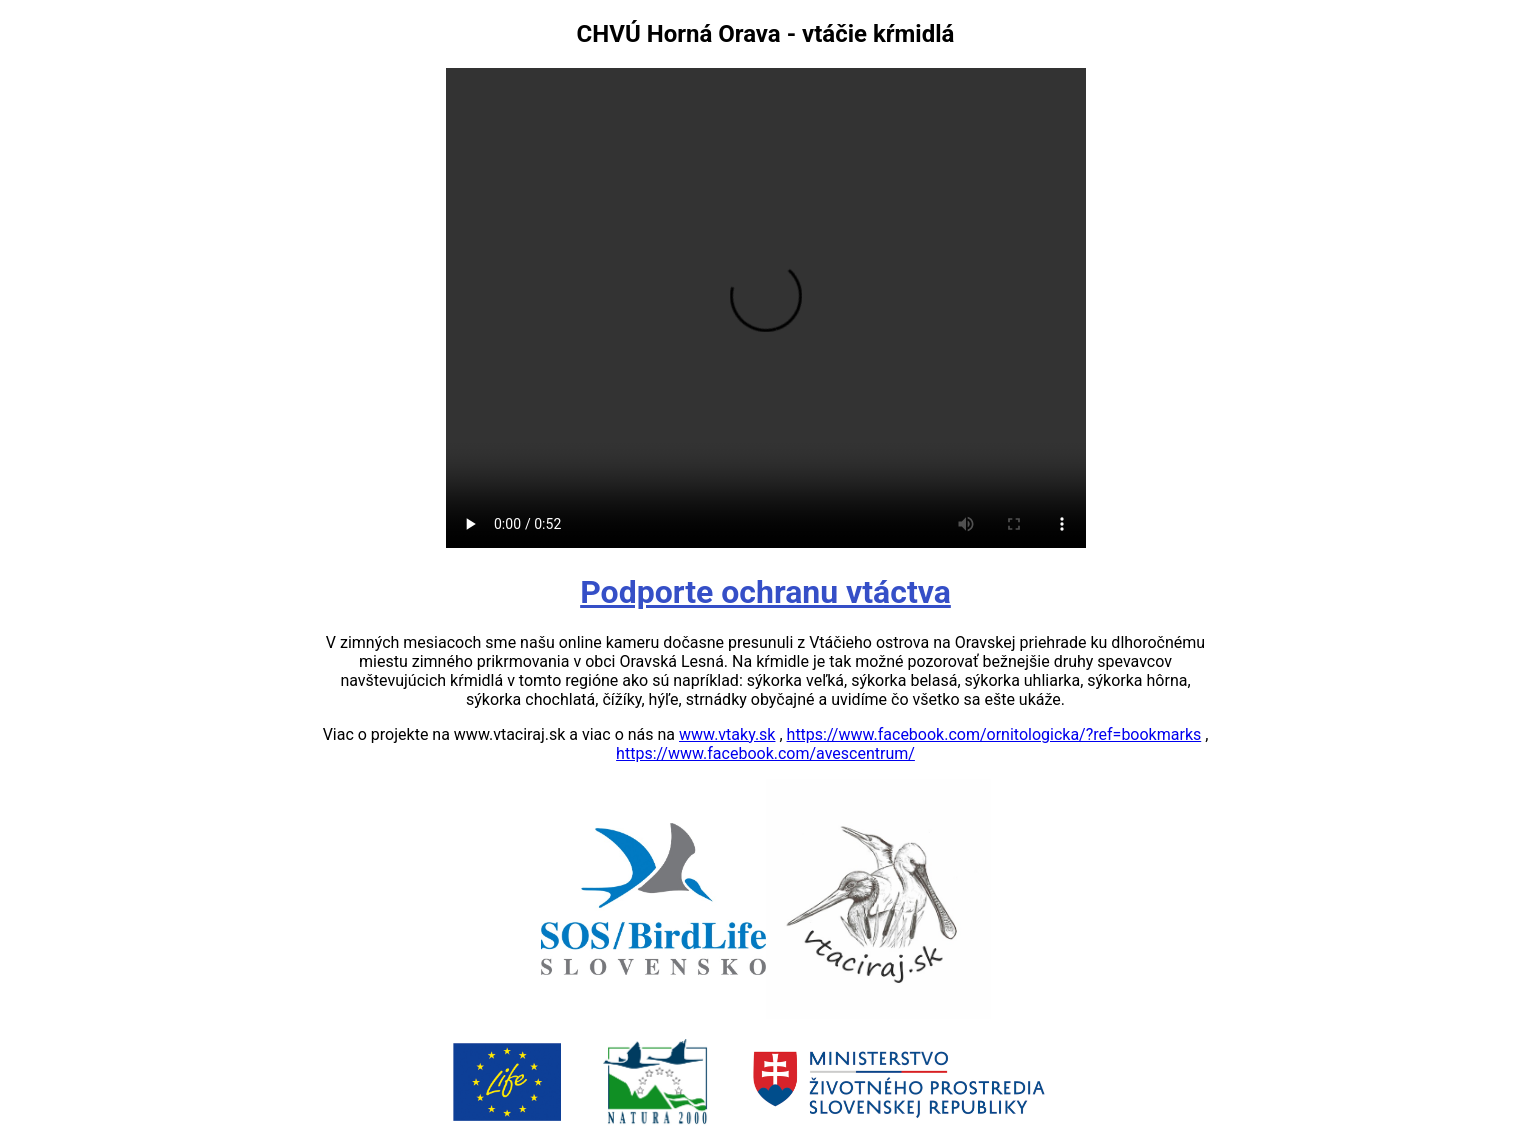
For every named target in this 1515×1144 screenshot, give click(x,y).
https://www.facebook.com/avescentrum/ (765, 753)
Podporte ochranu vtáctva (765, 592)
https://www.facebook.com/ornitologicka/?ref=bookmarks (994, 734)
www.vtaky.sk (727, 734)
